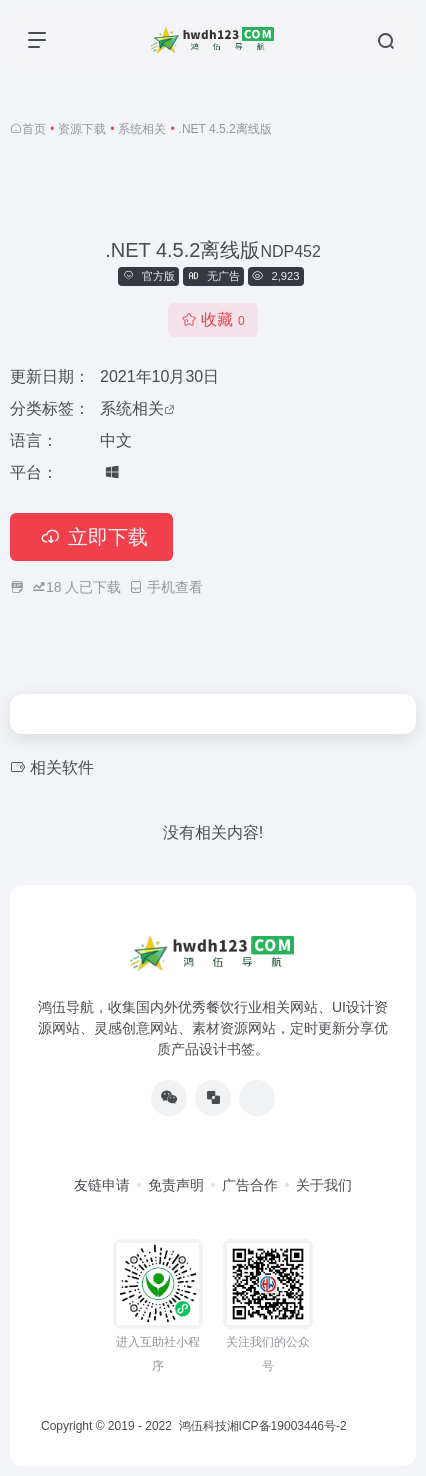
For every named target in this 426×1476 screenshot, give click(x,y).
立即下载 (91, 537)
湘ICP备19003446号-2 (287, 1426)
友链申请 (102, 1185)
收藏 (212, 319)
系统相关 (142, 129)
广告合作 (250, 1185)
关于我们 (324, 1185)
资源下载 (82, 129)
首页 (34, 129)
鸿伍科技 (200, 1426)
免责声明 (176, 1185)
